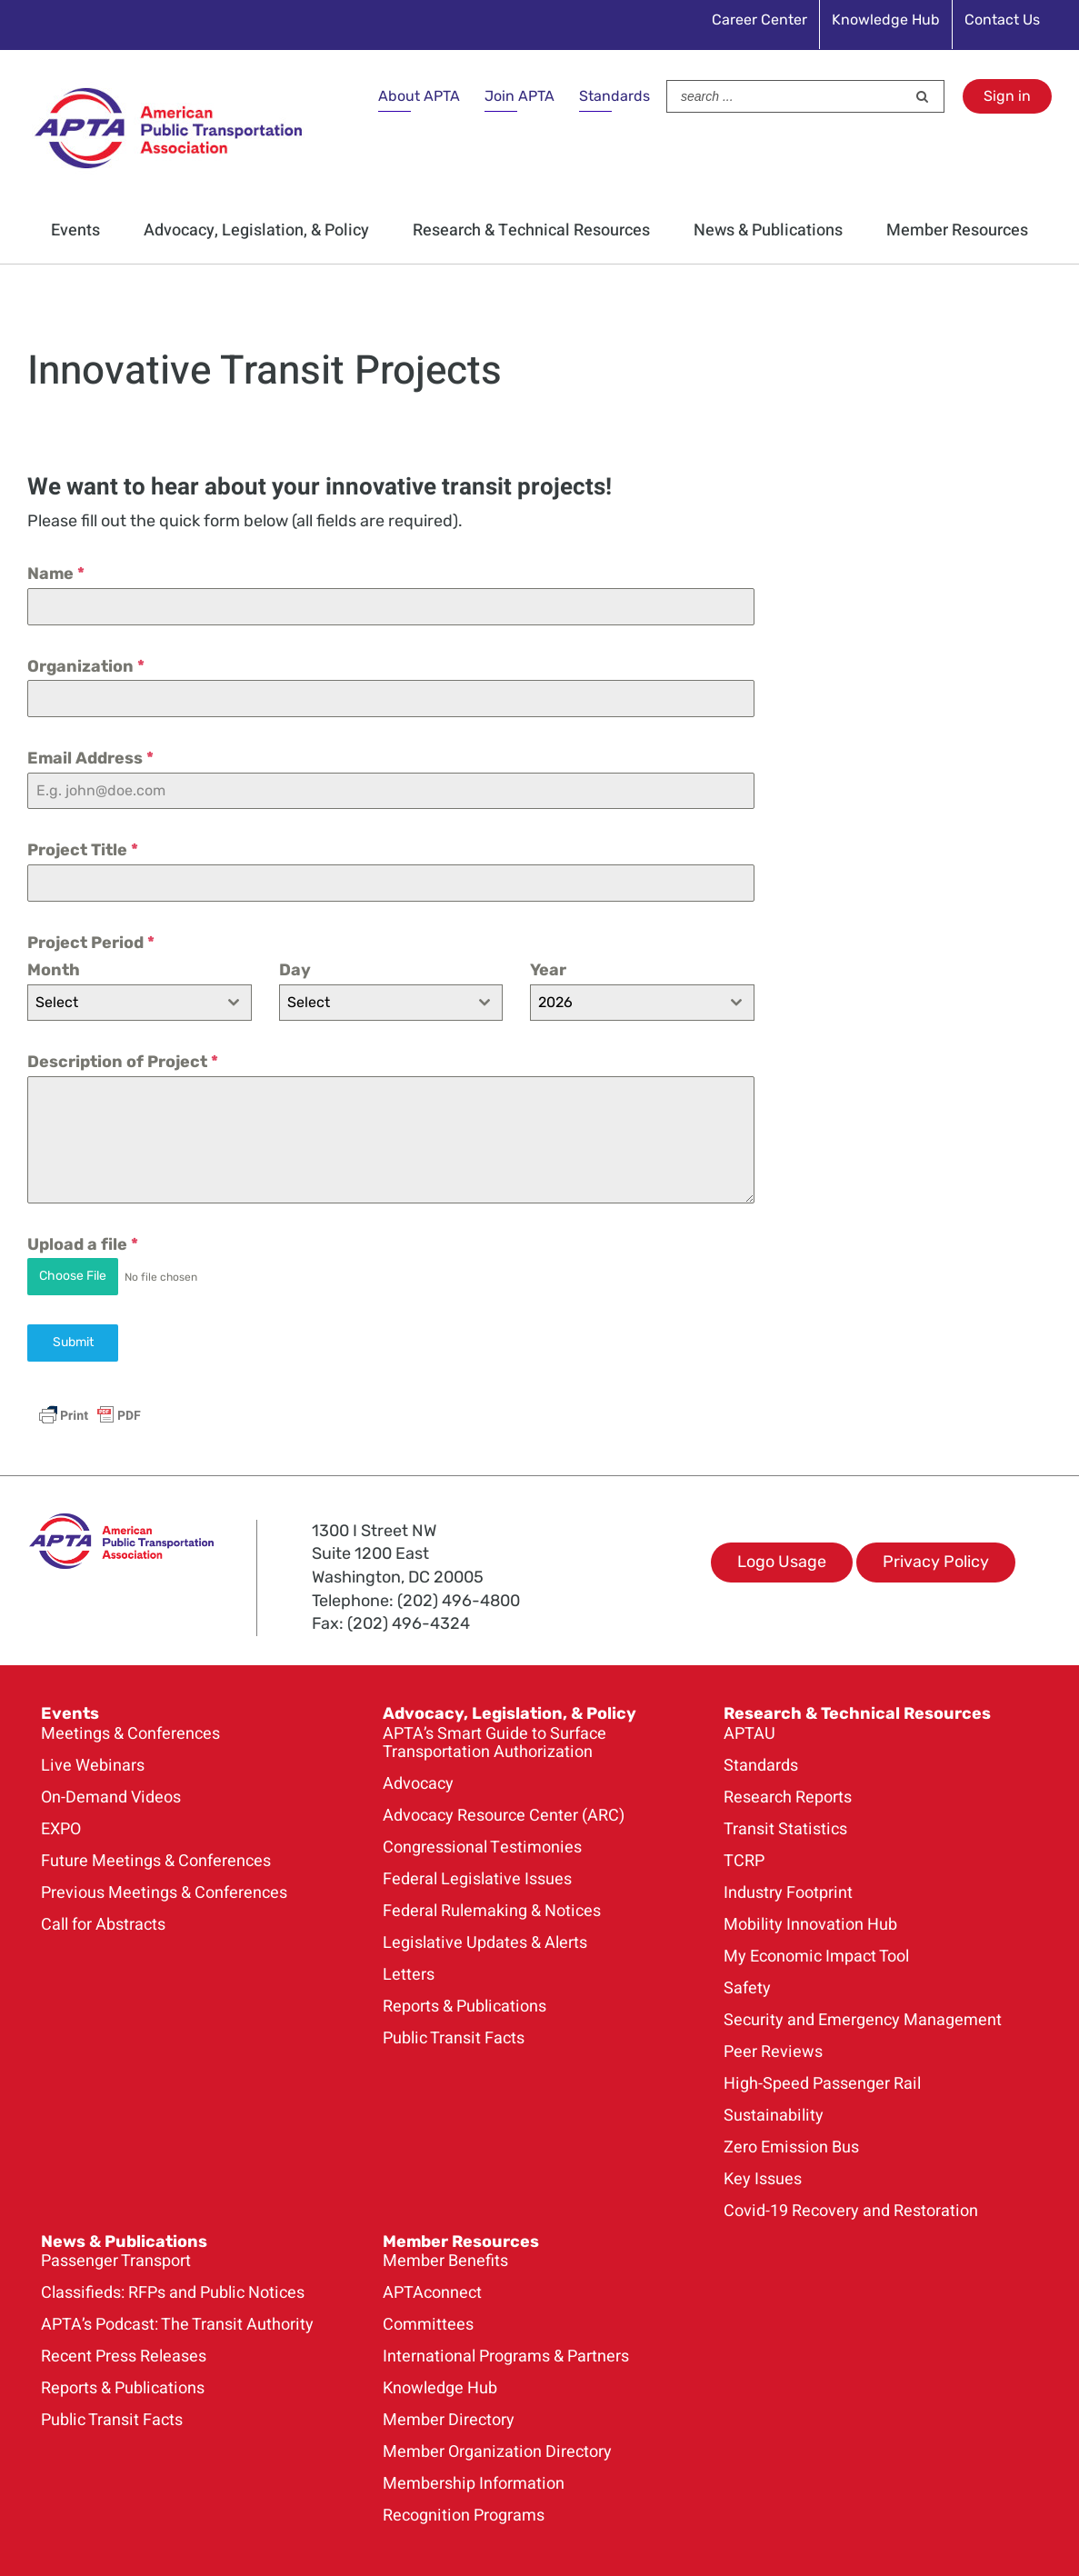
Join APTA (519, 96)
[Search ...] (786, 96)
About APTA (419, 96)
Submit (73, 1340)
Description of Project (122, 1062)
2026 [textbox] (555, 1002)
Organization (86, 666)
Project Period (91, 943)
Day (295, 970)
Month (53, 970)
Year (548, 970)
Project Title (82, 850)
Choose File (72, 1275)
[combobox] (139, 1002)
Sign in (1007, 96)
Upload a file (82, 1244)
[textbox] (122, 1002)
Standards (614, 96)
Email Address (90, 758)
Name (56, 574)
